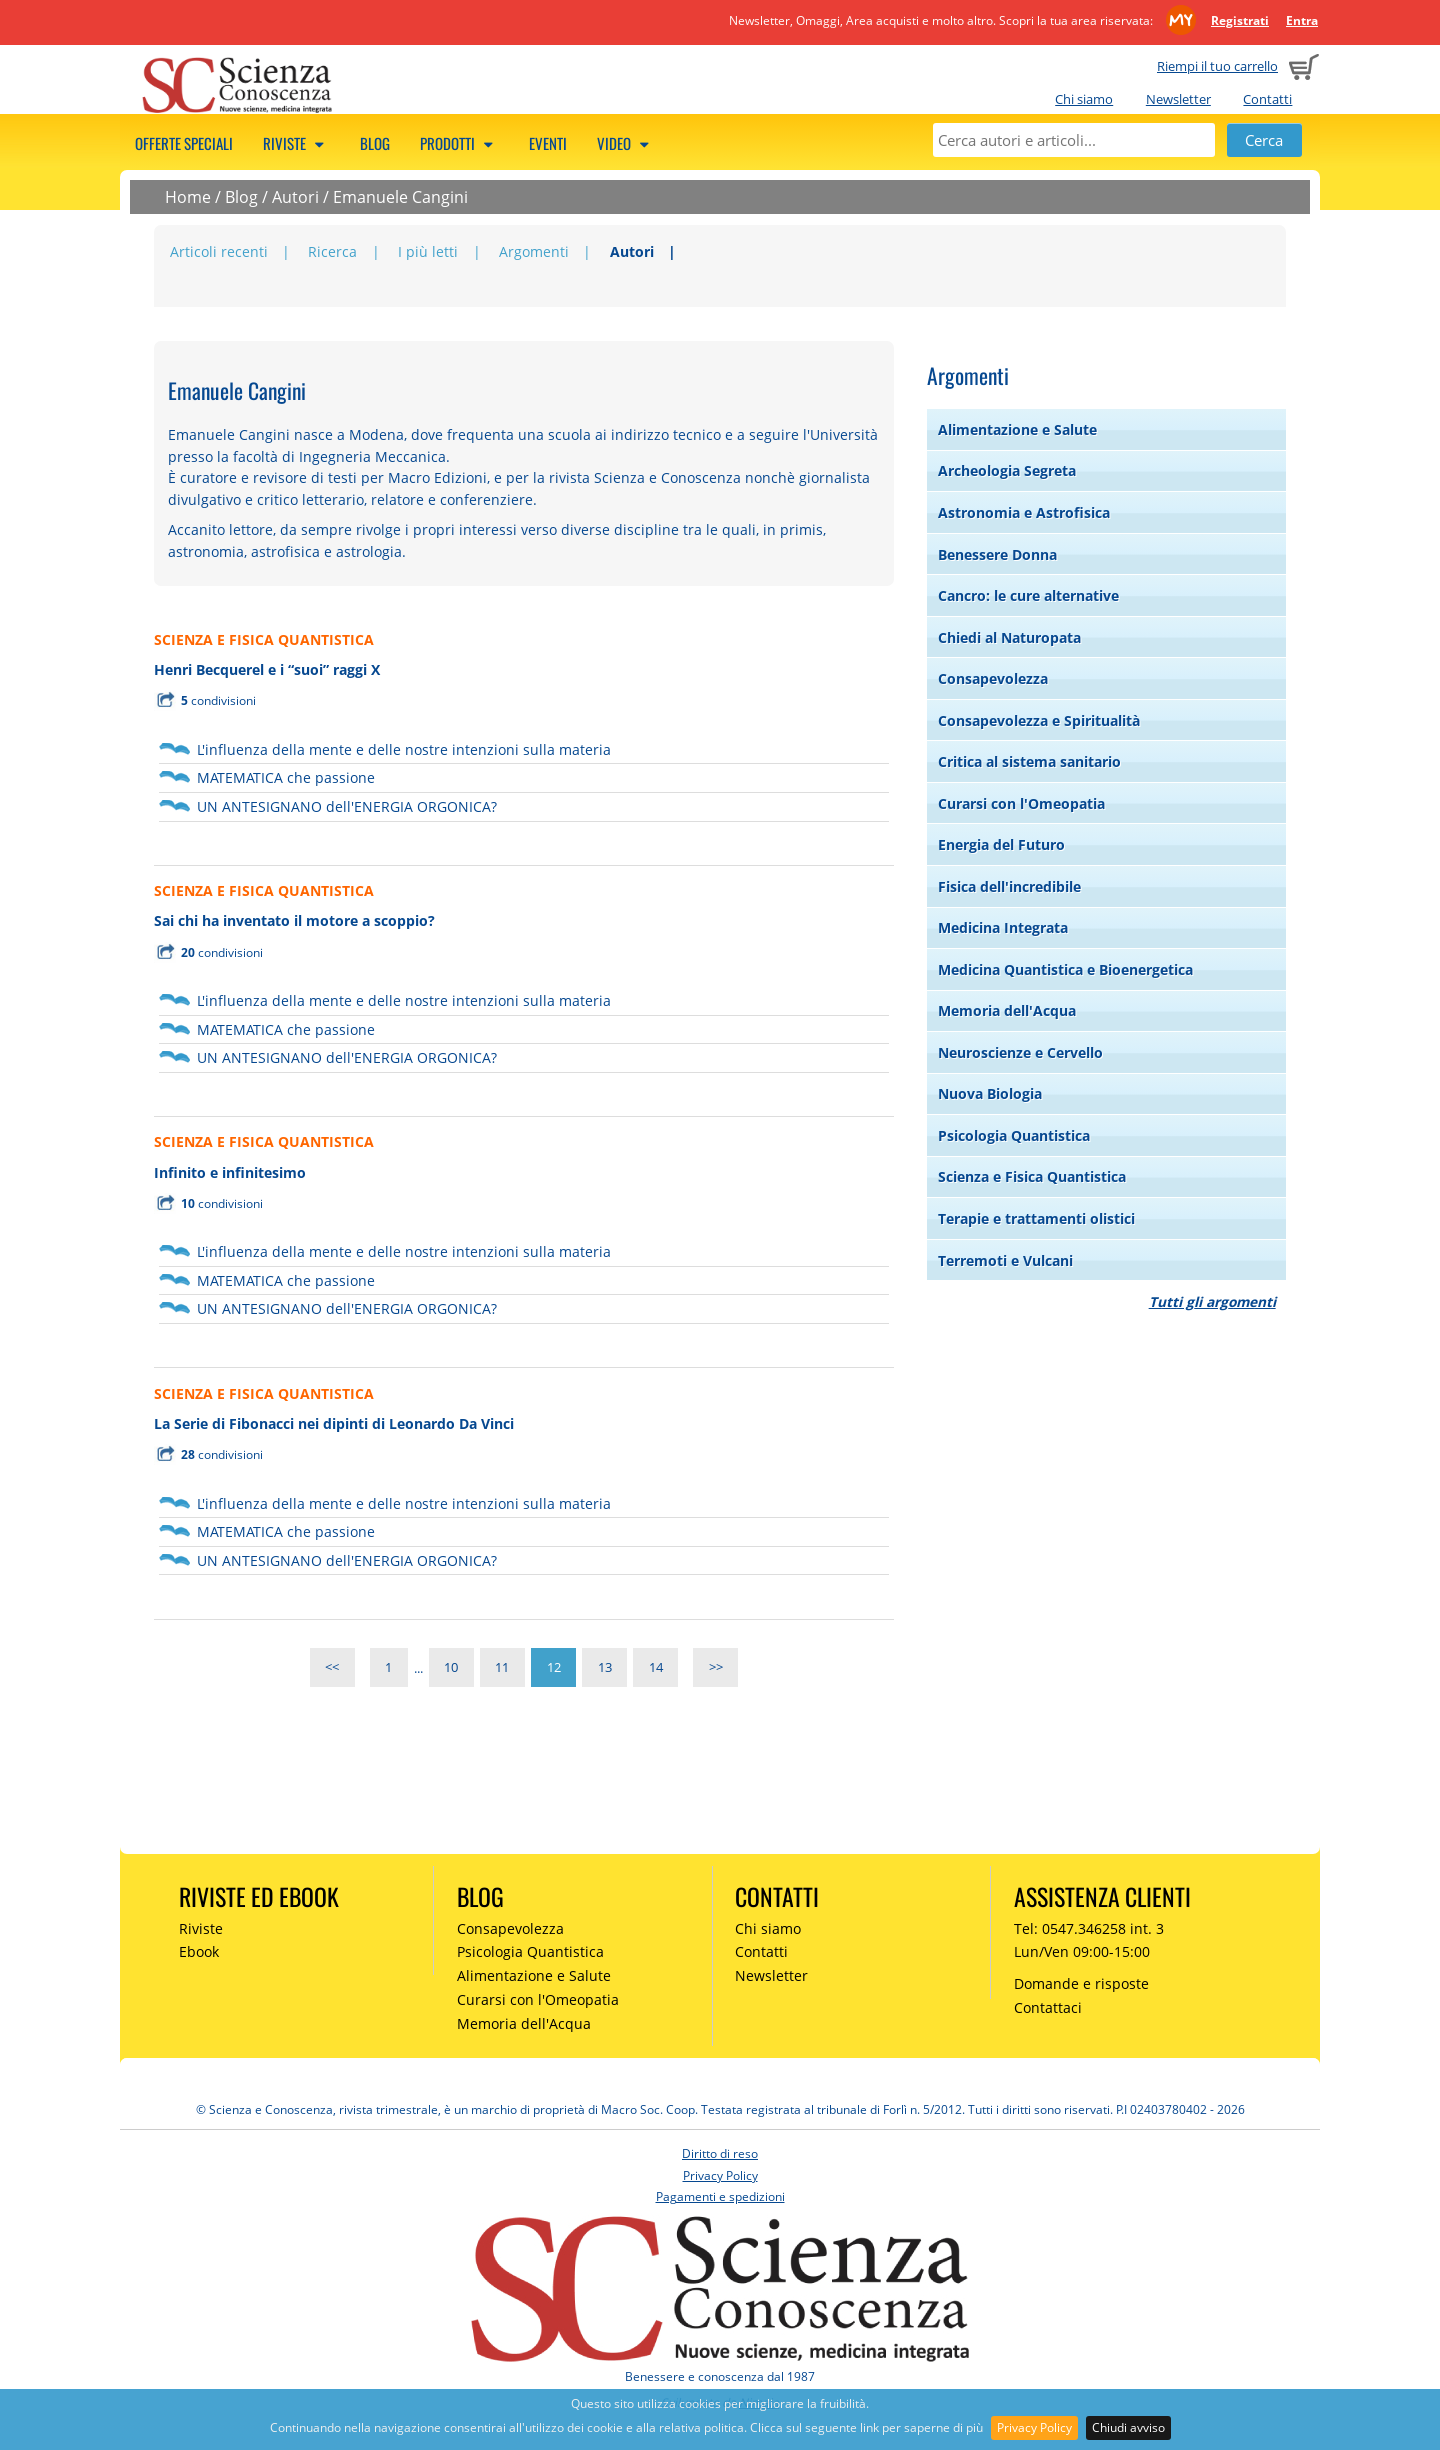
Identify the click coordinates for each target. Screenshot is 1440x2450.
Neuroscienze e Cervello (1020, 1052)
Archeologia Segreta (1007, 470)
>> (716, 1668)
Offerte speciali (184, 143)
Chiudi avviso (1128, 2427)
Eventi (548, 143)
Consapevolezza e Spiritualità (1039, 720)
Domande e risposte (1081, 1983)
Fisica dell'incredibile (1009, 886)
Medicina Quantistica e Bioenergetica (1065, 969)
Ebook (199, 1951)
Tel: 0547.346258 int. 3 (1089, 1928)
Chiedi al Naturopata (1009, 637)
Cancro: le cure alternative (1028, 595)
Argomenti (534, 251)
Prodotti (459, 143)
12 (554, 1668)
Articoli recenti (219, 251)
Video (626, 143)
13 (605, 1668)
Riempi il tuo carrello (1217, 66)
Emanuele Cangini (400, 197)
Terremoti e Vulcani (1005, 1260)
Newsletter (1178, 99)
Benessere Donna (997, 554)
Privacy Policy (1034, 2427)
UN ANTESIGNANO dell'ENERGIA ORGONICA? (347, 806)
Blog (375, 143)
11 (502, 1668)
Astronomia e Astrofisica (1024, 512)
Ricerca (332, 251)
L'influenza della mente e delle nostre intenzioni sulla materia (404, 749)
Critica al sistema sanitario (1029, 761)
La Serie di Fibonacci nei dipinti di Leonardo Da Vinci (334, 1423)
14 (656, 1668)
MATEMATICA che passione (286, 777)
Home (188, 197)
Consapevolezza (993, 678)
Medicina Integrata (1003, 927)
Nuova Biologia (990, 1093)
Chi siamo (1084, 99)
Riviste (296, 143)
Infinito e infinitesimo (230, 1172)
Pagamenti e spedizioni (720, 2196)
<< (332, 1668)
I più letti (428, 251)
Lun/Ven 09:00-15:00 (1082, 1951)
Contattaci (1048, 2007)
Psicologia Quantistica (1014, 1135)
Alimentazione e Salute (1017, 429)
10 (451, 1668)
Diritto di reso (720, 2153)
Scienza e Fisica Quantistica (1032, 1176)
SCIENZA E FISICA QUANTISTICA (264, 639)
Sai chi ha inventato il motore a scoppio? (294, 920)
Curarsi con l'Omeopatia (1021, 803)
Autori (295, 197)
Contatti (1267, 99)
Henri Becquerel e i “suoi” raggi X (267, 669)
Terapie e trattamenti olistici (1036, 1218)
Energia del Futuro (1001, 844)
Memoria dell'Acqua (1007, 1010)
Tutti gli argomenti (1212, 1301)
